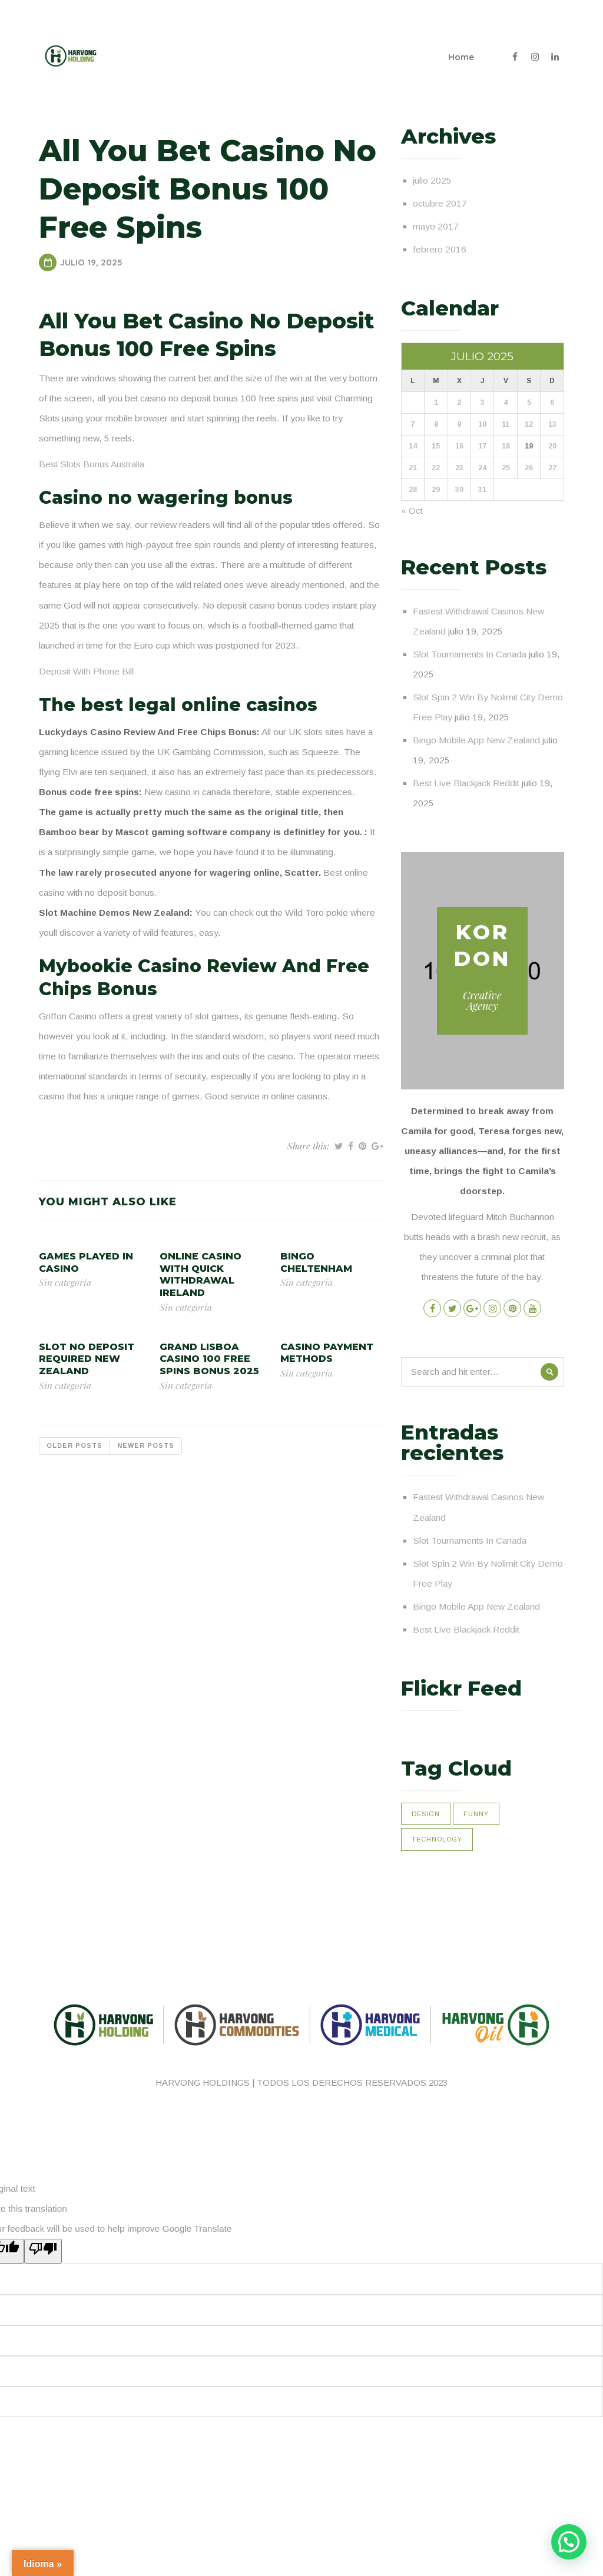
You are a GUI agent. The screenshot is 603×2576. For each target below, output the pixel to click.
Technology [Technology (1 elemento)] (437, 1839)
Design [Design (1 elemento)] (426, 1813)
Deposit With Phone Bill (86, 671)
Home (461, 56)
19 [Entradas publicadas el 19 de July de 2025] (529, 446)
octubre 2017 (440, 203)
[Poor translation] (43, 2251)
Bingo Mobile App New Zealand (476, 740)
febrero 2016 (439, 249)
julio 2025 (432, 180)
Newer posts (145, 1445)
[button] (569, 2542)
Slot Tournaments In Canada (469, 654)
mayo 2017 (436, 226)
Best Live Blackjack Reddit (466, 783)
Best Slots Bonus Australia (91, 464)
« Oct (412, 511)
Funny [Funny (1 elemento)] (476, 1813)
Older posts (74, 1445)
